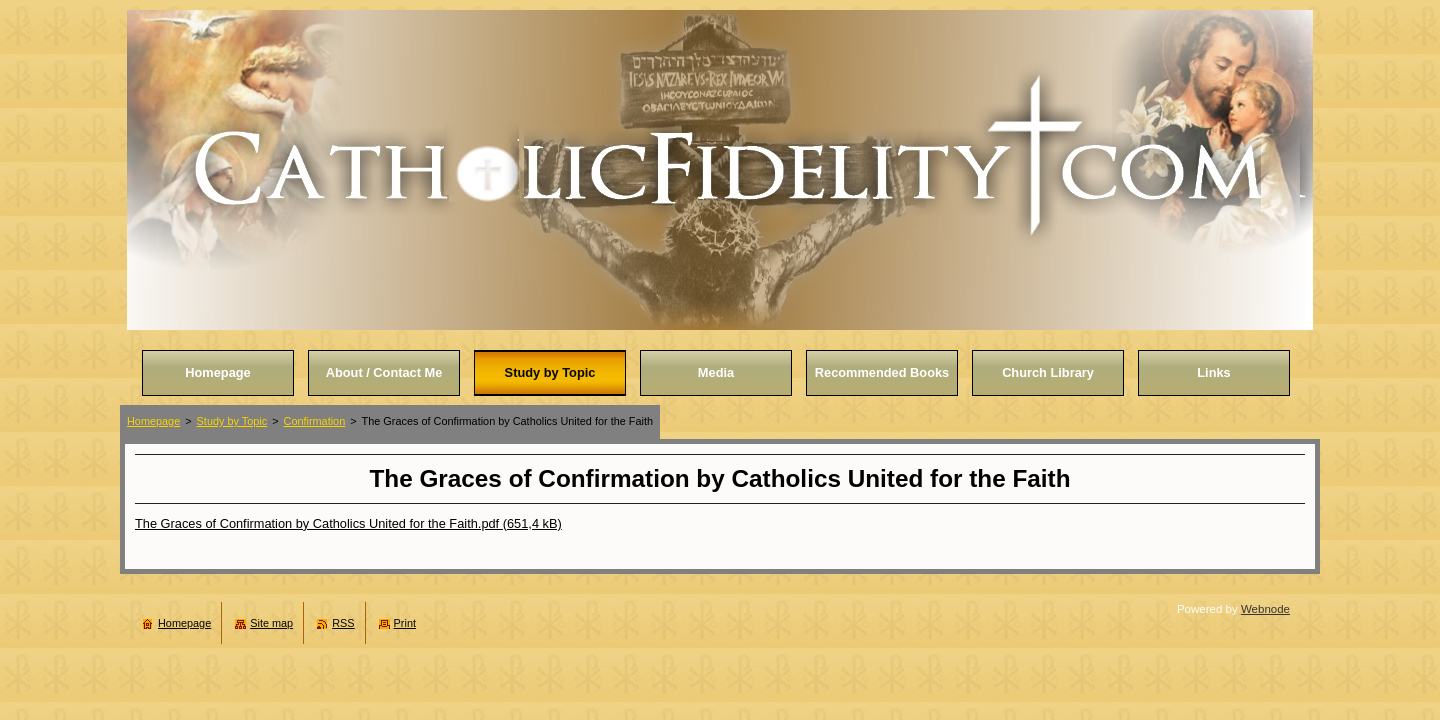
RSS (343, 623)
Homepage (153, 421)
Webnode (1265, 609)
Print (405, 623)
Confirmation (315, 421)
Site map (271, 623)
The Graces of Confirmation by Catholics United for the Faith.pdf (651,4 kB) (348, 523)
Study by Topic (232, 421)
